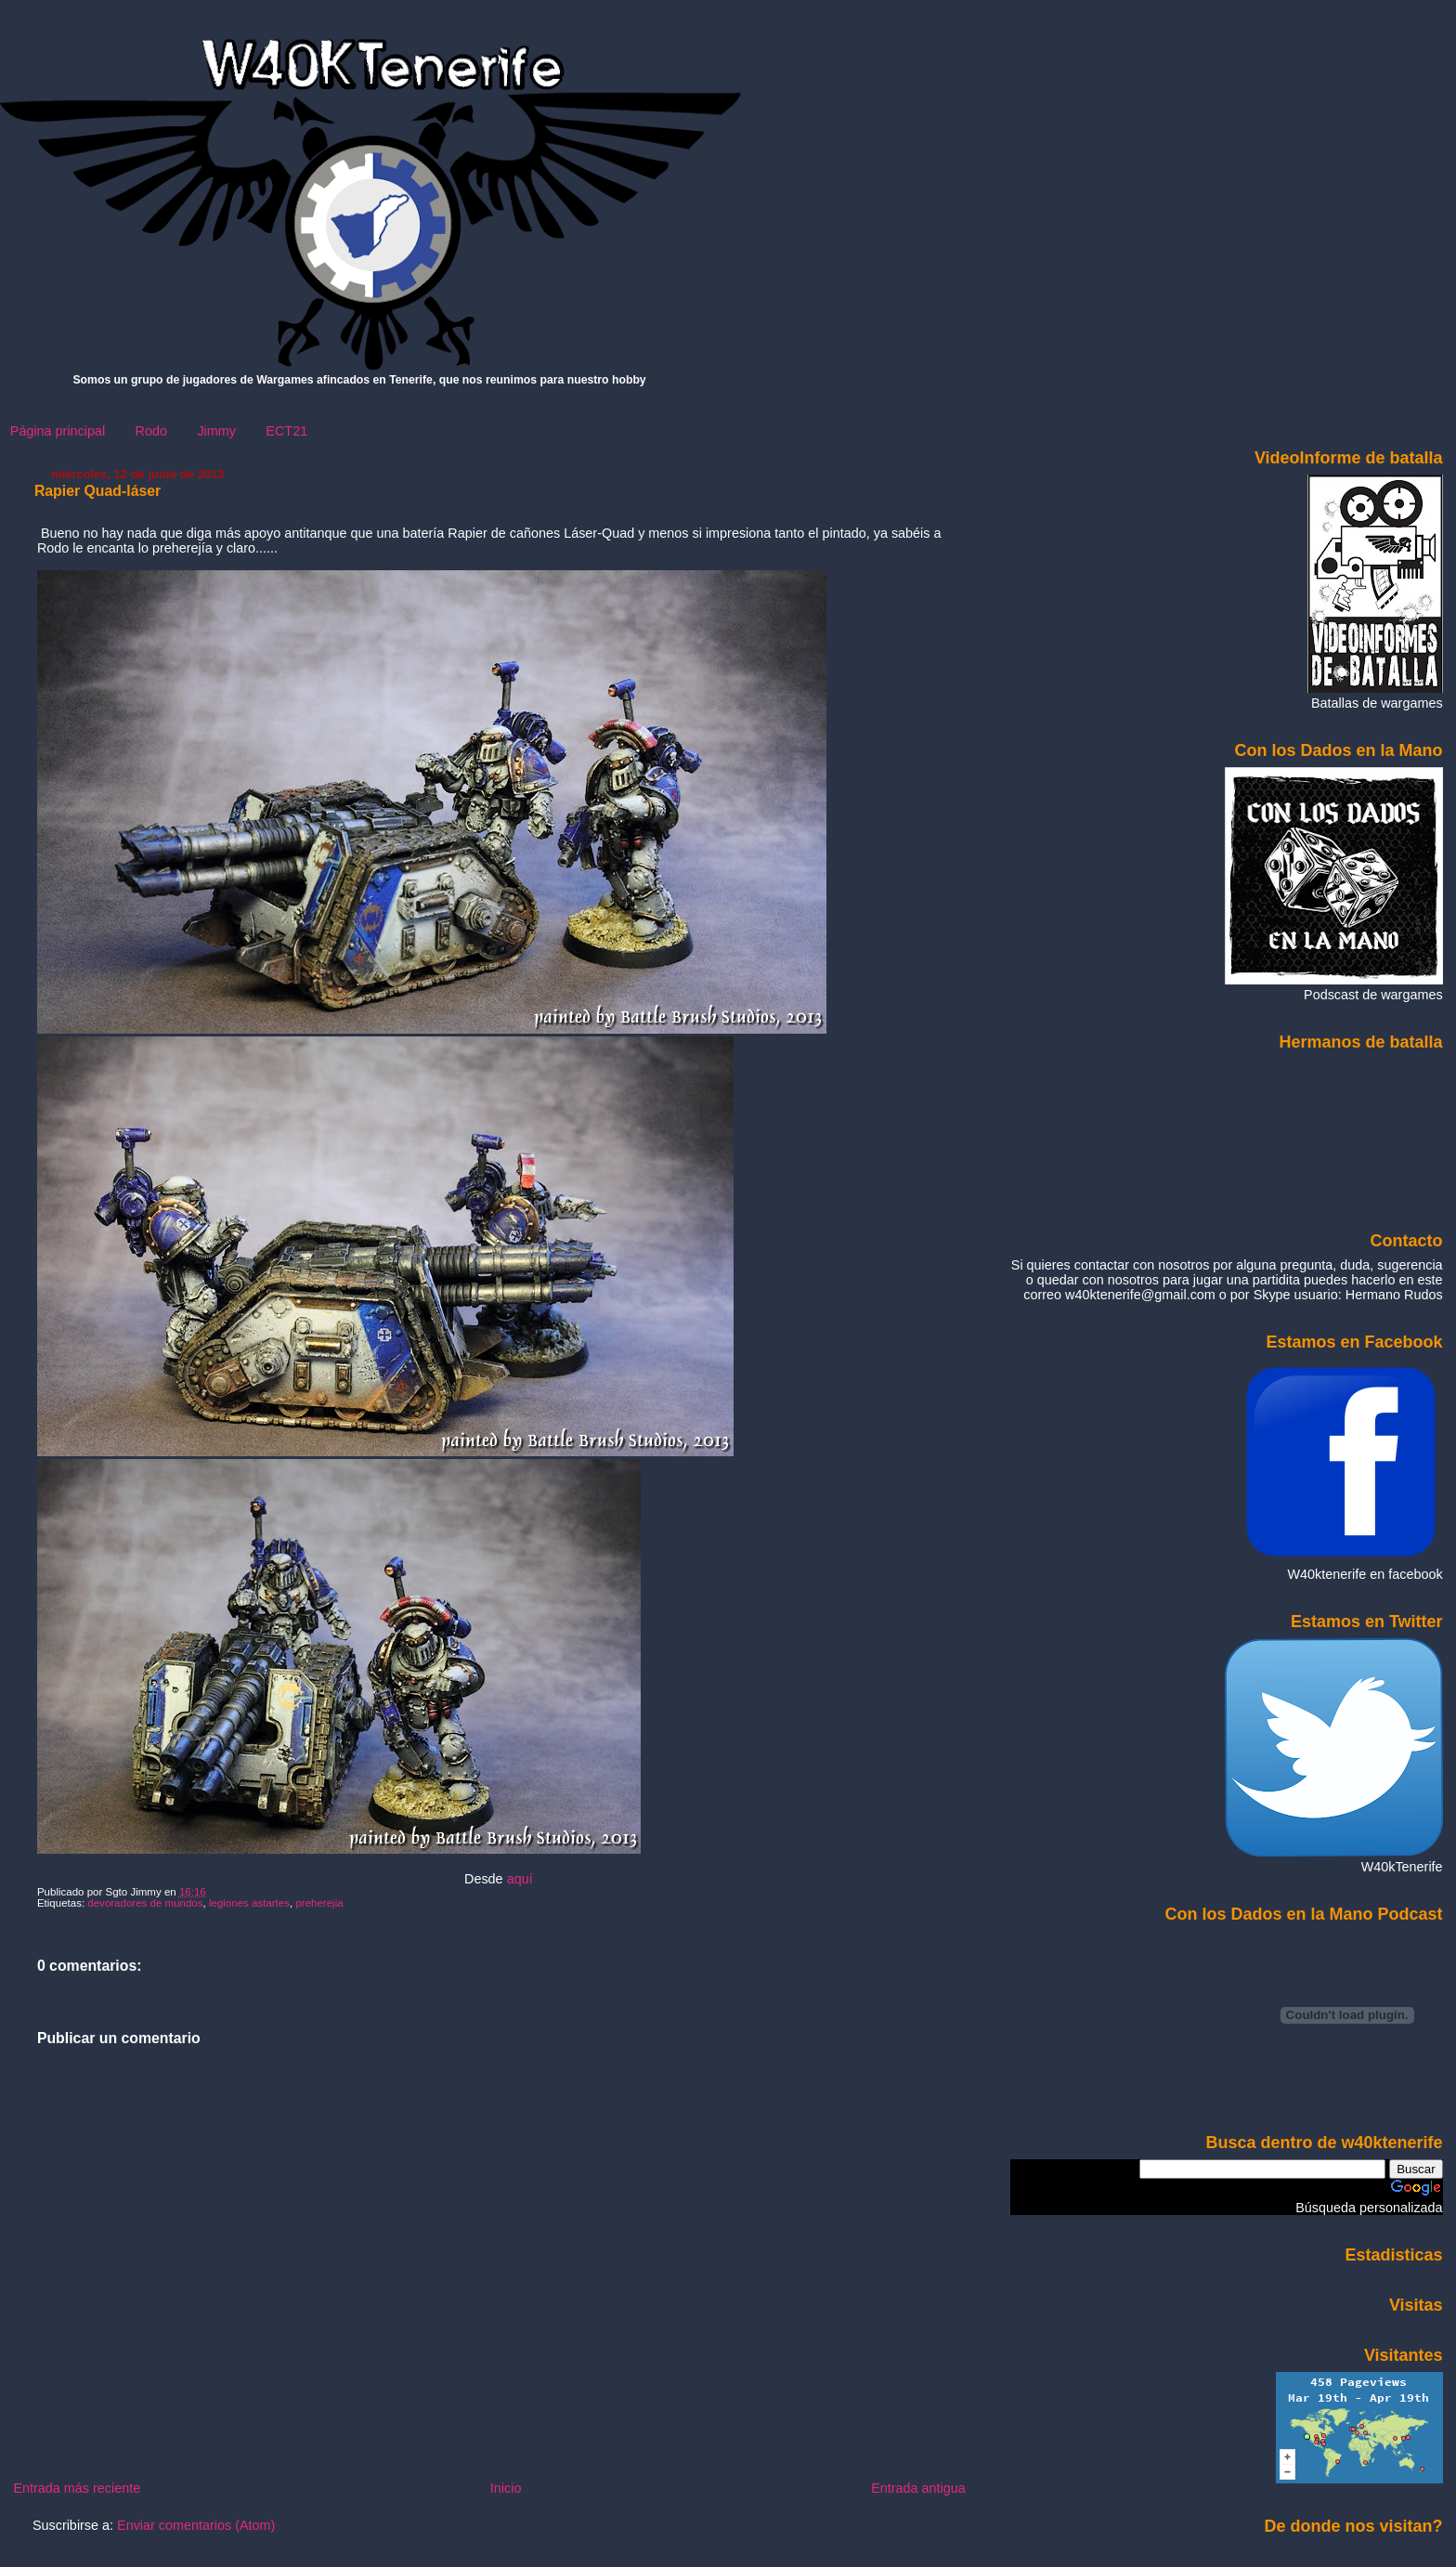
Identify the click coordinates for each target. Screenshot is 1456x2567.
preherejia (319, 1903)
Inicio (506, 2488)
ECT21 (286, 430)
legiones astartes (249, 1903)
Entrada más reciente (76, 2488)
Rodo (151, 430)
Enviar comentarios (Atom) (196, 2525)
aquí (520, 1878)
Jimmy (216, 430)
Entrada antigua (918, 2488)
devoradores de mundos (144, 1903)
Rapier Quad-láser (97, 491)
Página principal (57, 430)
